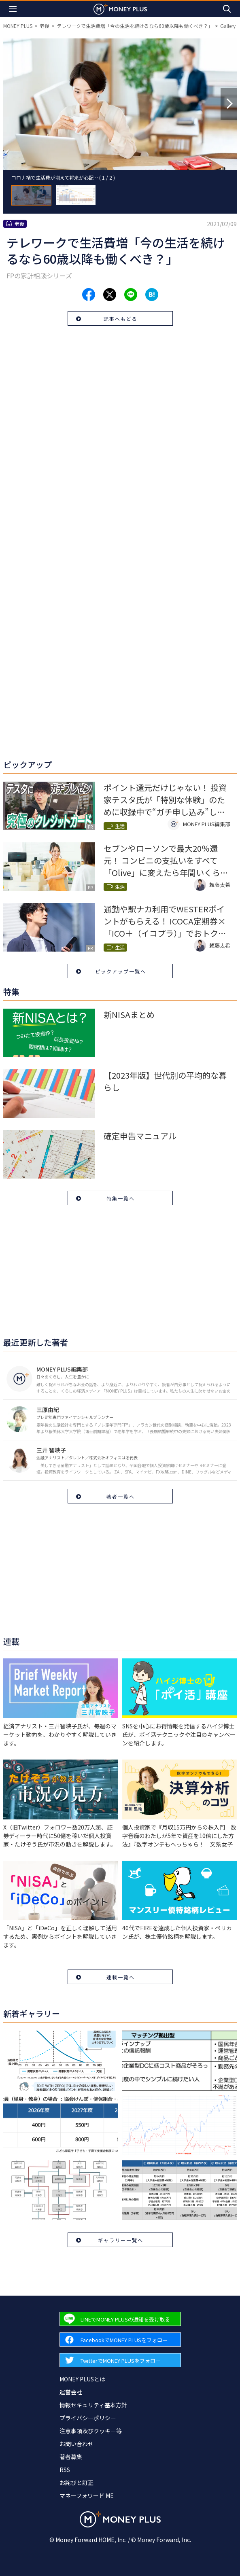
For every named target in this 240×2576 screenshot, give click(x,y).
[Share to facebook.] (88, 294)
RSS (64, 2470)
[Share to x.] (109, 294)
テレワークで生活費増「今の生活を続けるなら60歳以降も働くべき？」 (135, 25)
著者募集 (70, 2457)
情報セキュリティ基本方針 (93, 2405)
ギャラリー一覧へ (120, 2240)
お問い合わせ (76, 2444)
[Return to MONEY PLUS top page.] (120, 9)
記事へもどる (121, 318)
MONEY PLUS (17, 25)
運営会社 (70, 2392)
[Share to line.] (130, 294)
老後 (44, 25)
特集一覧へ (120, 1198)
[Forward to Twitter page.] (120, 2360)
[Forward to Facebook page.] (120, 2339)
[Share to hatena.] (151, 294)
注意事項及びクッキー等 (90, 2431)
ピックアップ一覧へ (120, 971)
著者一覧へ (120, 1496)
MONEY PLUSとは (82, 2379)
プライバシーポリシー (87, 2418)
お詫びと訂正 (76, 2482)
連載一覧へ (120, 1977)
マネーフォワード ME (86, 2495)
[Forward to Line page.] (120, 2319)
